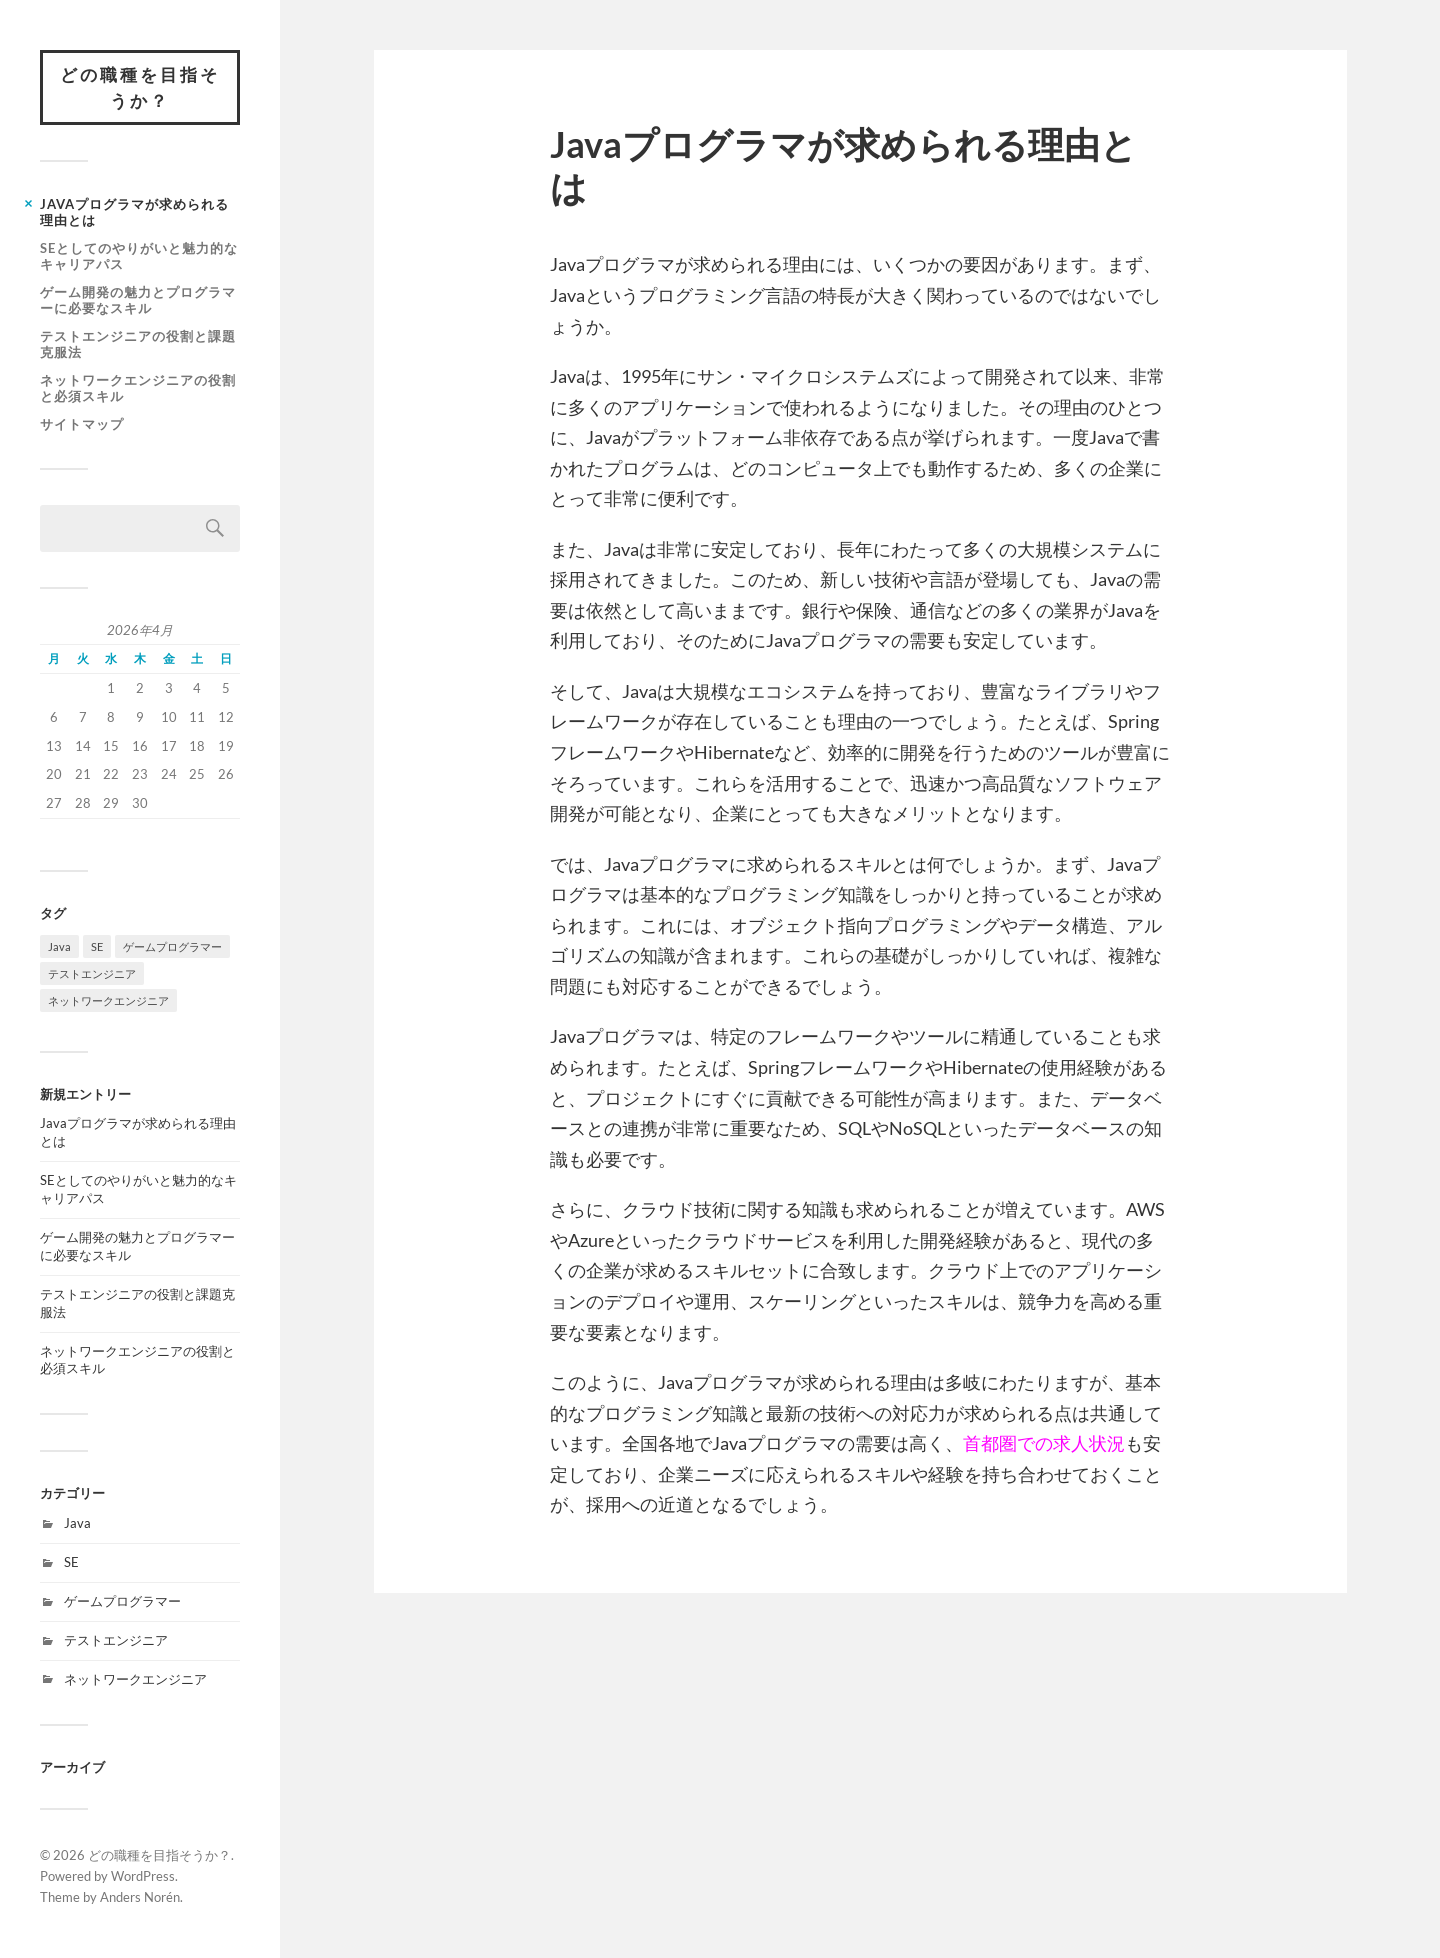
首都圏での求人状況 (1044, 1443)
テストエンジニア (116, 1640)
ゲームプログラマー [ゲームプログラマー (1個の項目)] (172, 946)
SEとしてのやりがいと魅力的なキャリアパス (139, 256)
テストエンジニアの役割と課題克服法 (138, 344)
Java (77, 1523)
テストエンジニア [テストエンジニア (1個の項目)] (92, 973)
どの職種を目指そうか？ (140, 87)
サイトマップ (82, 424)
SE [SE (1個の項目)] (97, 946)
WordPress (143, 1876)
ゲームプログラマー (122, 1601)
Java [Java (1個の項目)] (59, 946)
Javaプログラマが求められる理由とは (134, 212)
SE (71, 1562)
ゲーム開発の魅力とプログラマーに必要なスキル (138, 300)
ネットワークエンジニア (135, 1679)
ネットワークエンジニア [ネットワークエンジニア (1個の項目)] (108, 1000)
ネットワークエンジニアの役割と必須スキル (138, 388)
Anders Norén (140, 1897)
